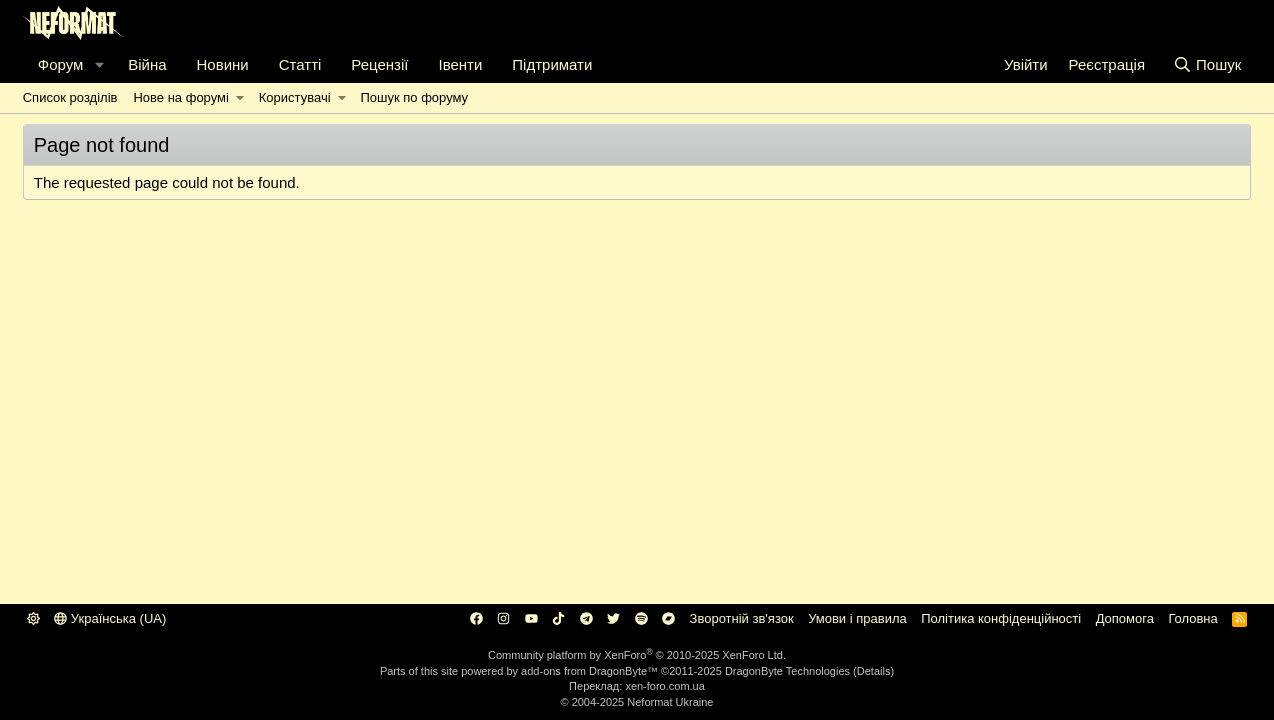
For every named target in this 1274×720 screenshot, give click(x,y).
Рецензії (379, 64)
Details (874, 671)
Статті (300, 64)
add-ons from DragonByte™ (589, 671)
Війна (147, 64)
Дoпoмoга (1125, 618)
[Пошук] (1207, 64)
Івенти (460, 64)
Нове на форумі (180, 97)
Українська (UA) (110, 618)
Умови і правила (857, 618)
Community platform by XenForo (637, 655)
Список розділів (70, 97)
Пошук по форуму (414, 97)
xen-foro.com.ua (664, 686)
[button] (99, 64)
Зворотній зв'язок (742, 618)
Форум (61, 64)
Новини (223, 64)
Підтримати (552, 64)
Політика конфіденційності (1001, 618)
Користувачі (295, 97)
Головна (1192, 618)
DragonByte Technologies (787, 671)
